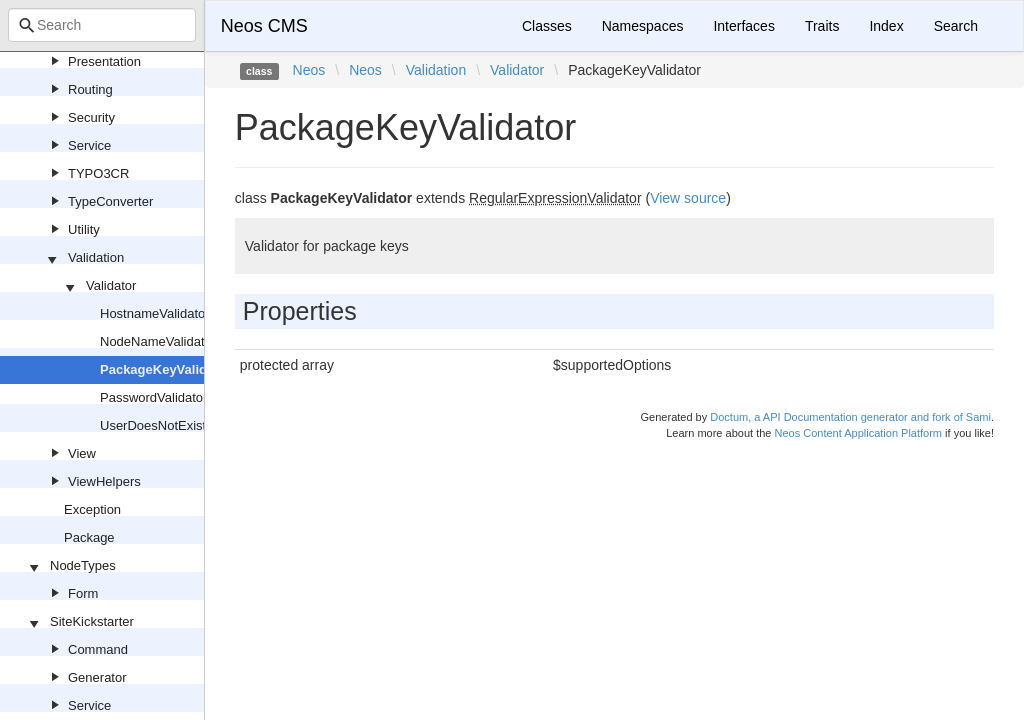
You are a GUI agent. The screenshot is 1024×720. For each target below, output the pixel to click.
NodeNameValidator (158, 341)
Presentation (104, 61)
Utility (84, 229)
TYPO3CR (98, 173)
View (82, 453)
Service (89, 145)
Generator (97, 677)
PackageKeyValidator (166, 369)
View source (688, 198)
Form (83, 593)
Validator (111, 285)
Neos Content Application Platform (858, 433)
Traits (822, 26)
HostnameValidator (155, 313)
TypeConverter (110, 201)
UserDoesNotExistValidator (178, 425)
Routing (90, 89)
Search (956, 26)
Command (98, 649)
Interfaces (743, 26)
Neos (309, 70)
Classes (547, 26)
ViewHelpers (104, 481)
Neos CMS (264, 26)
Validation (96, 257)
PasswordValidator (153, 397)
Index (886, 26)
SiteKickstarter (92, 621)
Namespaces (643, 26)
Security (91, 117)
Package (89, 537)
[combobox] (102, 25)
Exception (92, 509)
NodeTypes (83, 565)
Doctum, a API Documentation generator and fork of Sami (850, 417)
